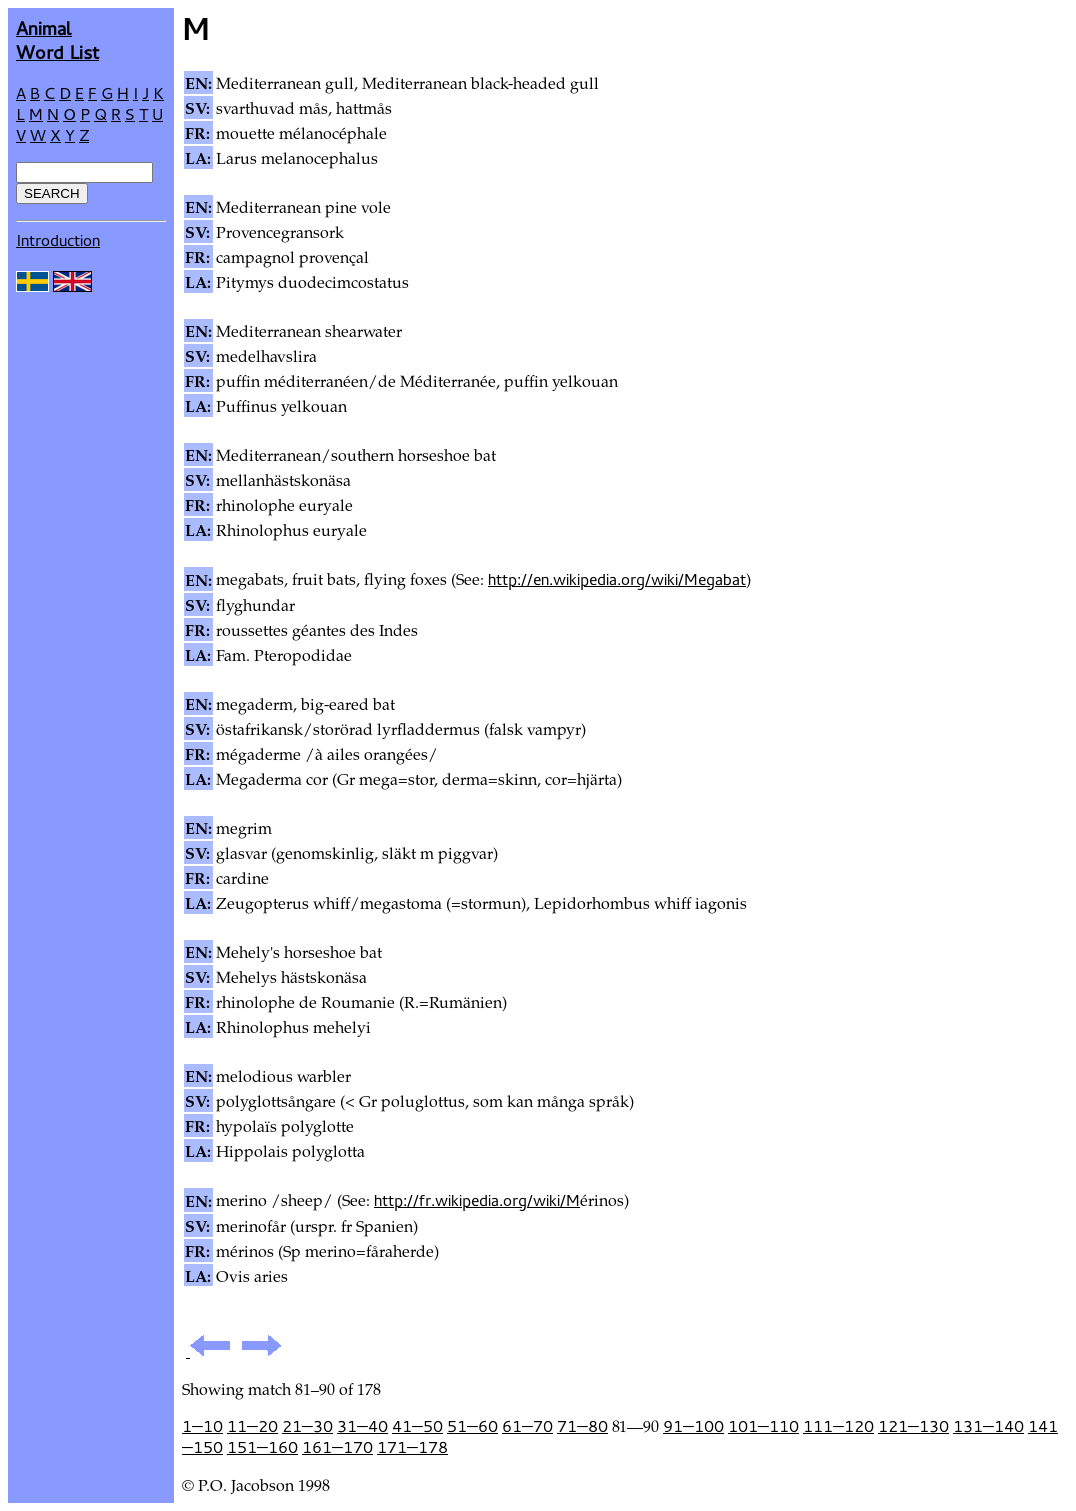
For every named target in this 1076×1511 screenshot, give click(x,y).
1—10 (202, 1426)
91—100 (693, 1426)
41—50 (417, 1426)
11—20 (252, 1426)
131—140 (988, 1426)
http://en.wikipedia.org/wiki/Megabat (617, 579)
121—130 (913, 1426)
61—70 (527, 1426)
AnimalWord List (57, 39)
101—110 (763, 1426)
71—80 (582, 1426)
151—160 (262, 1447)
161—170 (337, 1447)
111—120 (838, 1426)
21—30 (307, 1426)
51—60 (472, 1426)
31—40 (362, 1426)
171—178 (412, 1447)
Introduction (58, 240)
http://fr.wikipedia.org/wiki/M (477, 1200)
